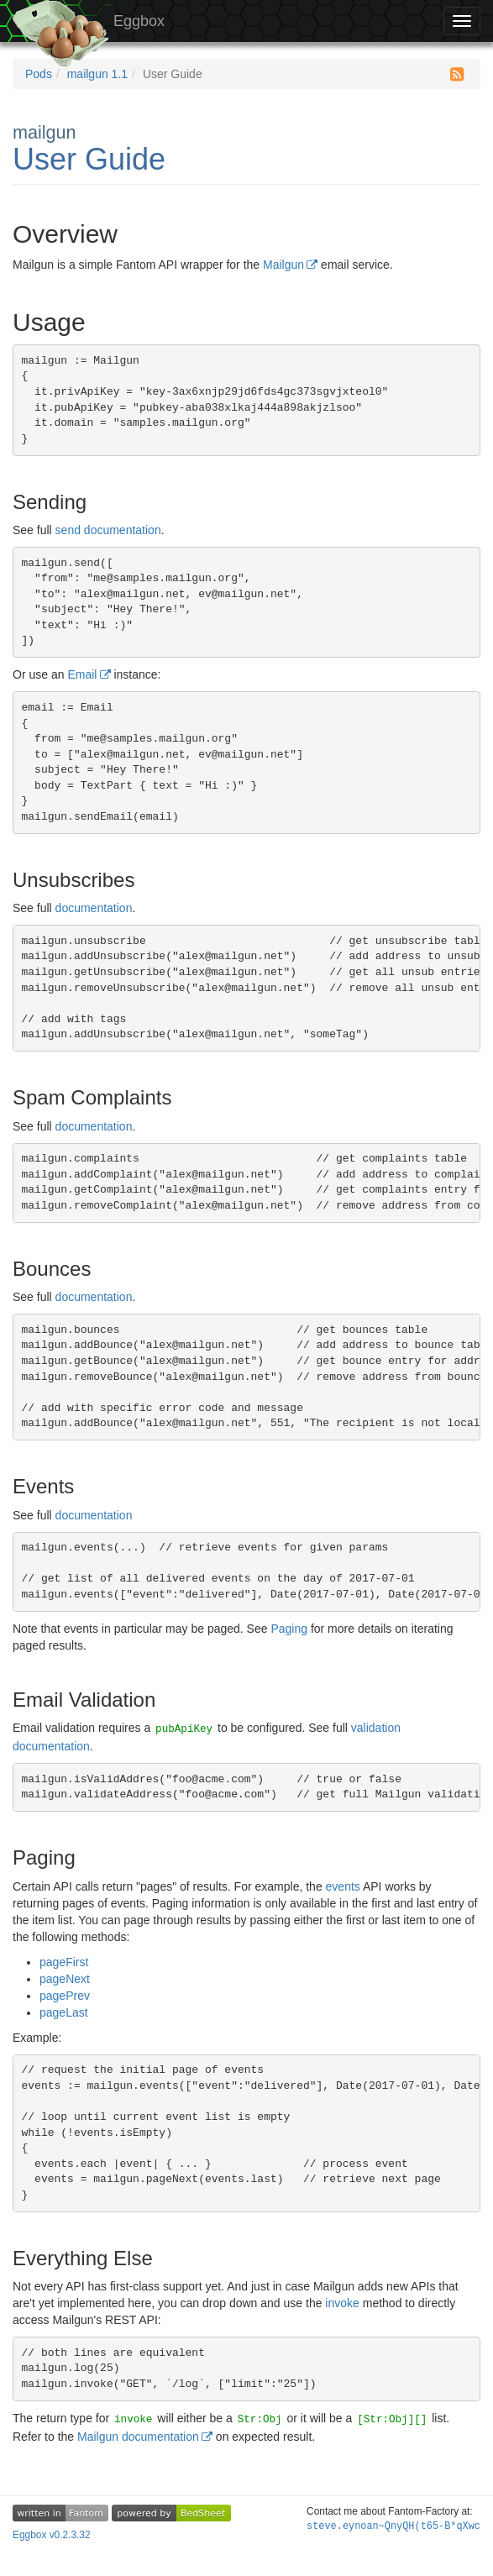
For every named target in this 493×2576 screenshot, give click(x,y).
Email (82, 674)
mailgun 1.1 (97, 74)
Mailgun (283, 264)
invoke (342, 2303)
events (343, 1886)
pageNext (64, 1979)
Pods (38, 74)
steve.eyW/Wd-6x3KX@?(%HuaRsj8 (393, 2526)
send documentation (108, 530)
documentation (94, 908)
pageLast (63, 2012)
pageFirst (63, 1962)
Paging (288, 1628)
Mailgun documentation (138, 2436)
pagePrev (64, 1995)
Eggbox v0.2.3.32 (52, 2535)
